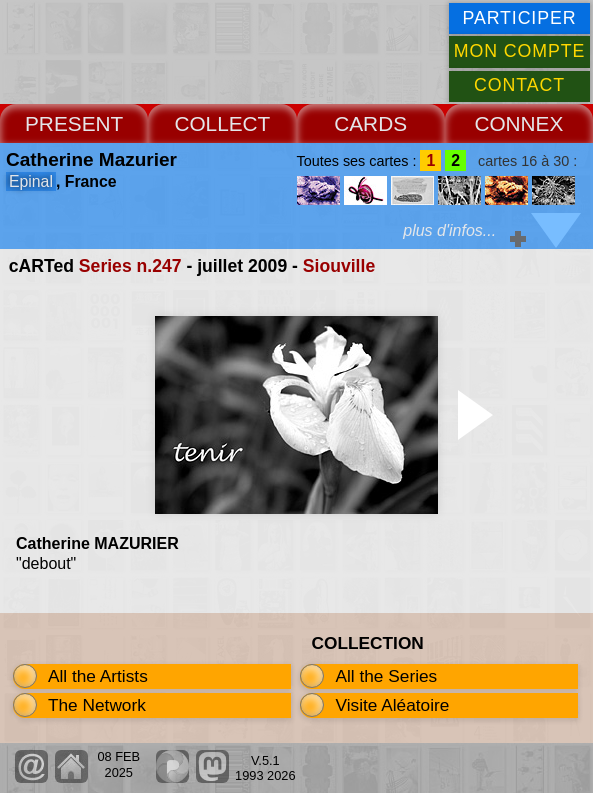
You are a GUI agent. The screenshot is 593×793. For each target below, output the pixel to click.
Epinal (31, 181)
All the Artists (98, 676)
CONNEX (518, 123)
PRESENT (74, 123)
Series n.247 (130, 266)
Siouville (339, 266)
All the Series (386, 676)
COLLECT (222, 123)
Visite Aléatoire (392, 705)
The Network (97, 705)
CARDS (370, 123)
